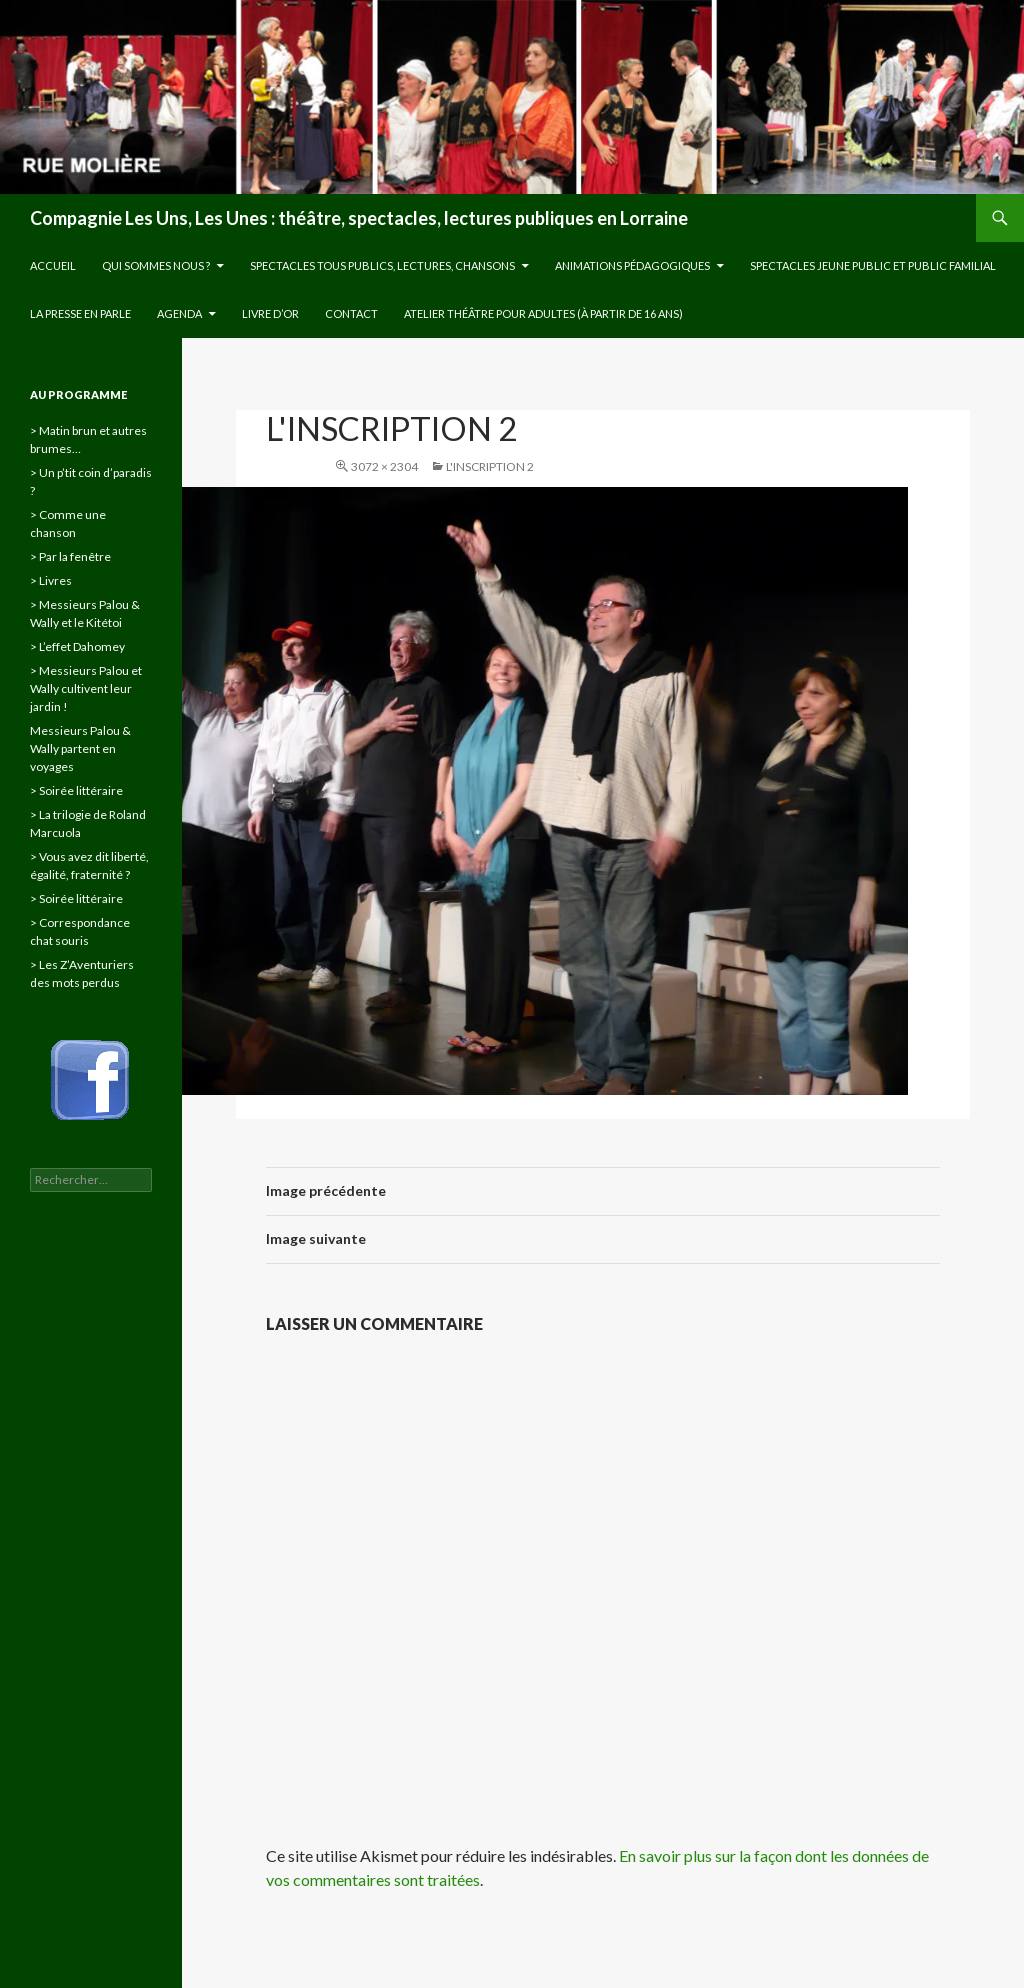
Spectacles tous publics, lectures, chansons (382, 265)
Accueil (53, 265)
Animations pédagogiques (632, 265)
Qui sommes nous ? (156, 265)
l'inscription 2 (490, 466)
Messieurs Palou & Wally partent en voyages (80, 748)
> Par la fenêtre (70, 556)
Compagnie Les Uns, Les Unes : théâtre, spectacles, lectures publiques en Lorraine (359, 218)
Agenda (179, 313)
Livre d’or (270, 313)
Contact (351, 313)
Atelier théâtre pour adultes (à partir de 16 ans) (543, 313)
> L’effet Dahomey (77, 646)
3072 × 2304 (384, 466)
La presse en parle (80, 313)
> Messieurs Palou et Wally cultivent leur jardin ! (86, 688)
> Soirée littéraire (76, 790)
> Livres (51, 580)
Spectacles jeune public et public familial (873, 265)
